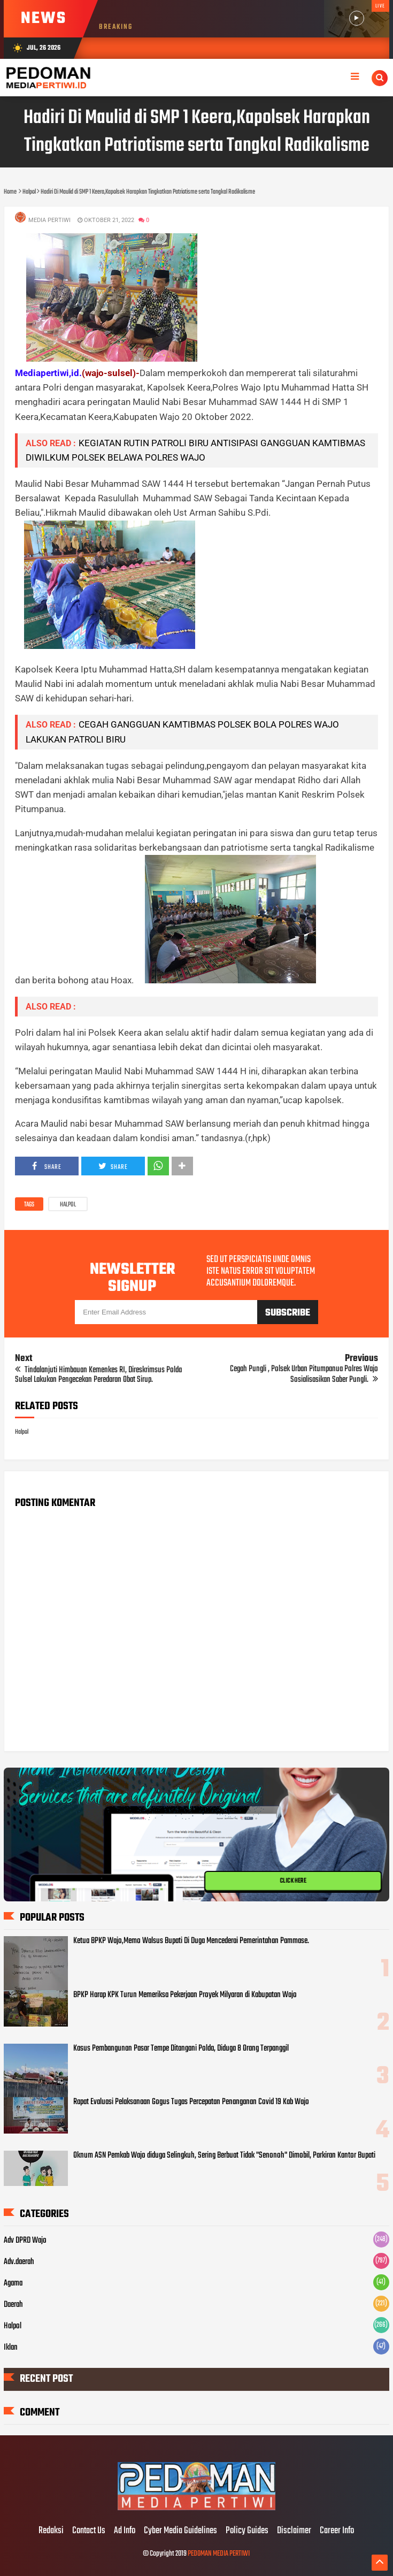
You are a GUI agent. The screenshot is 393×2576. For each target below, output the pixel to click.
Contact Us (88, 2531)
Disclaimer (294, 2531)
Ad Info (124, 2531)
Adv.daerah (19, 2262)
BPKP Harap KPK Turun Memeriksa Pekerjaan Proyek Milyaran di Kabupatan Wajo (185, 1995)
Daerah (13, 2305)
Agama (13, 2283)
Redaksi (51, 2531)
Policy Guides (247, 2531)
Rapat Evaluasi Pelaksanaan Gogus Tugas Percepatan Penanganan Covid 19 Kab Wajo (191, 2102)
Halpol (68, 1204)
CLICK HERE (293, 1881)
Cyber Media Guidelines (180, 2531)
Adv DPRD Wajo (25, 2241)
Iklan (11, 2348)
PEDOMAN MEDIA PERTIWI (219, 2554)
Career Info (337, 2531)
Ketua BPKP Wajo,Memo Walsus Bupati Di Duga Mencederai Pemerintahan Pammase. (191, 1941)
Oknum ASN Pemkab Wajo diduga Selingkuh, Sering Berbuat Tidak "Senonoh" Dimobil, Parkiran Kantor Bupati (224, 2155)
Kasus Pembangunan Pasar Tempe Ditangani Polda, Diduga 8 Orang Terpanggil (181, 2048)
